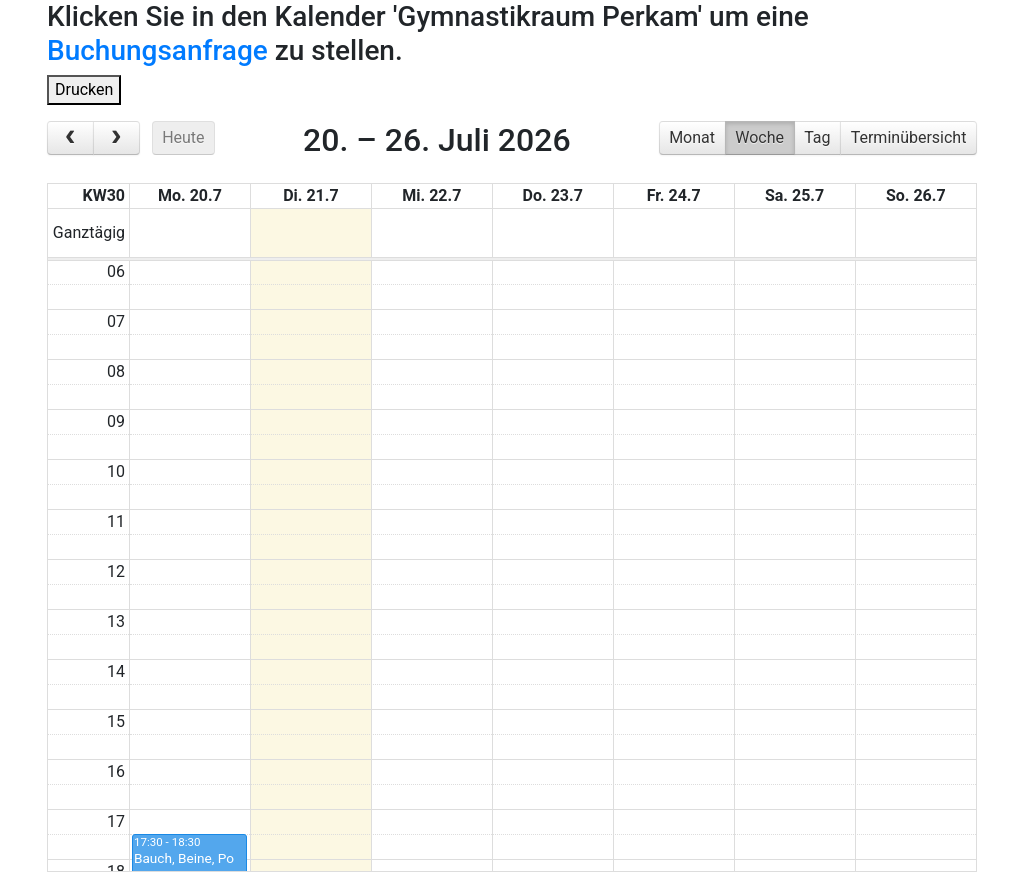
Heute (183, 137)
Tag (817, 137)
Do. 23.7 (553, 195)
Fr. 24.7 (674, 195)
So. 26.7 (916, 195)
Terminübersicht (909, 137)
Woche (759, 137)
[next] (116, 138)
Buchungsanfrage (157, 50)
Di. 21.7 (310, 195)
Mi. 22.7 (431, 195)
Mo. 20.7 (190, 195)
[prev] (70, 138)
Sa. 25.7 (794, 195)
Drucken (84, 89)
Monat (692, 137)
